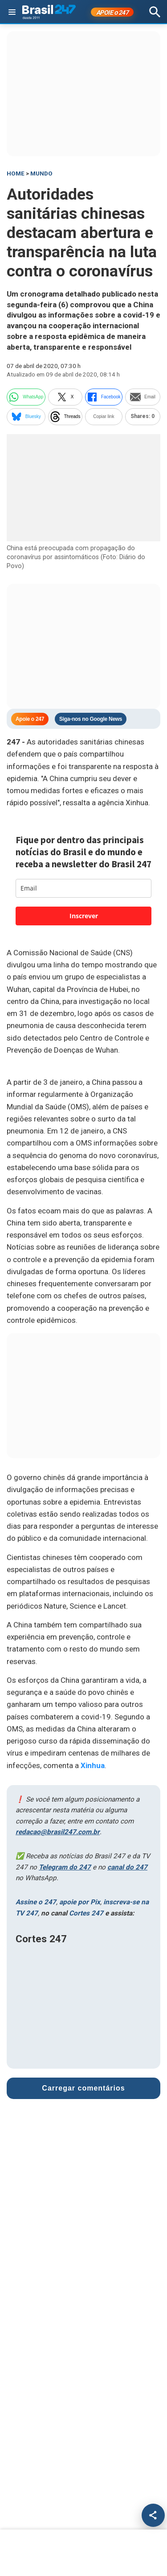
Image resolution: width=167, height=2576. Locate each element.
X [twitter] (65, 397)
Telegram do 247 (65, 1867)
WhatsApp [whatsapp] (25, 397)
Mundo (41, 173)
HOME (15, 173)
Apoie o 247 (30, 719)
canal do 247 (127, 1867)
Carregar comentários (83, 2088)
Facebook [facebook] (104, 397)
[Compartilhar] (153, 2515)
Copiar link (103, 416)
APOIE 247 (112, 12)
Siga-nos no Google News (90, 719)
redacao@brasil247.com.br (58, 1832)
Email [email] (142, 397)
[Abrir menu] (12, 12)
